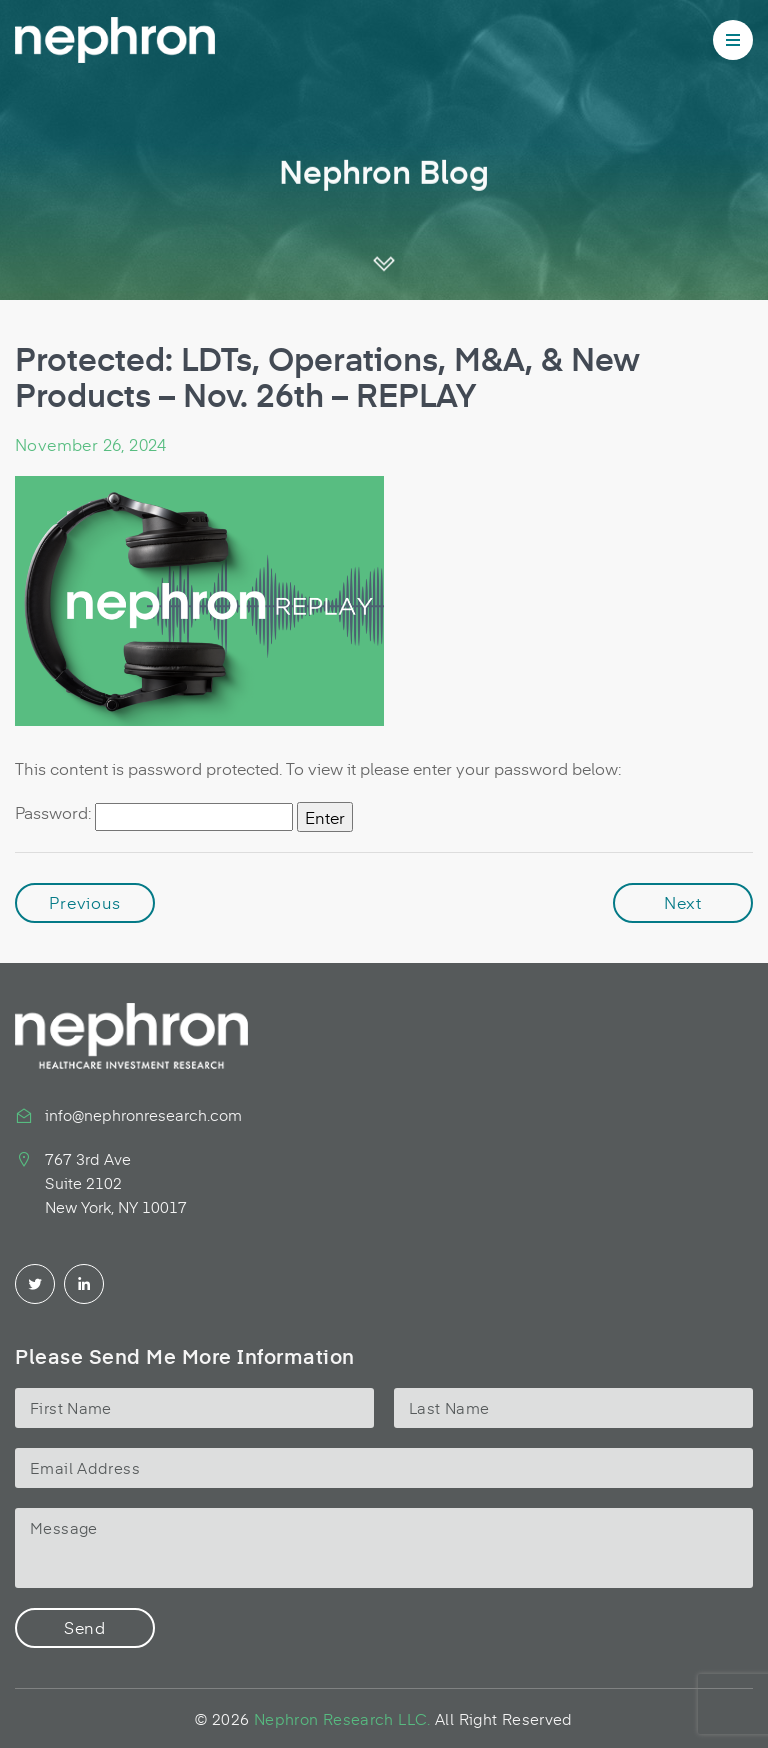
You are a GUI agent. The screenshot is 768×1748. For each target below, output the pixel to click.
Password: (154, 816)
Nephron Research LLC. (342, 1718)
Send (85, 1627)
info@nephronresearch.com (143, 1114)
